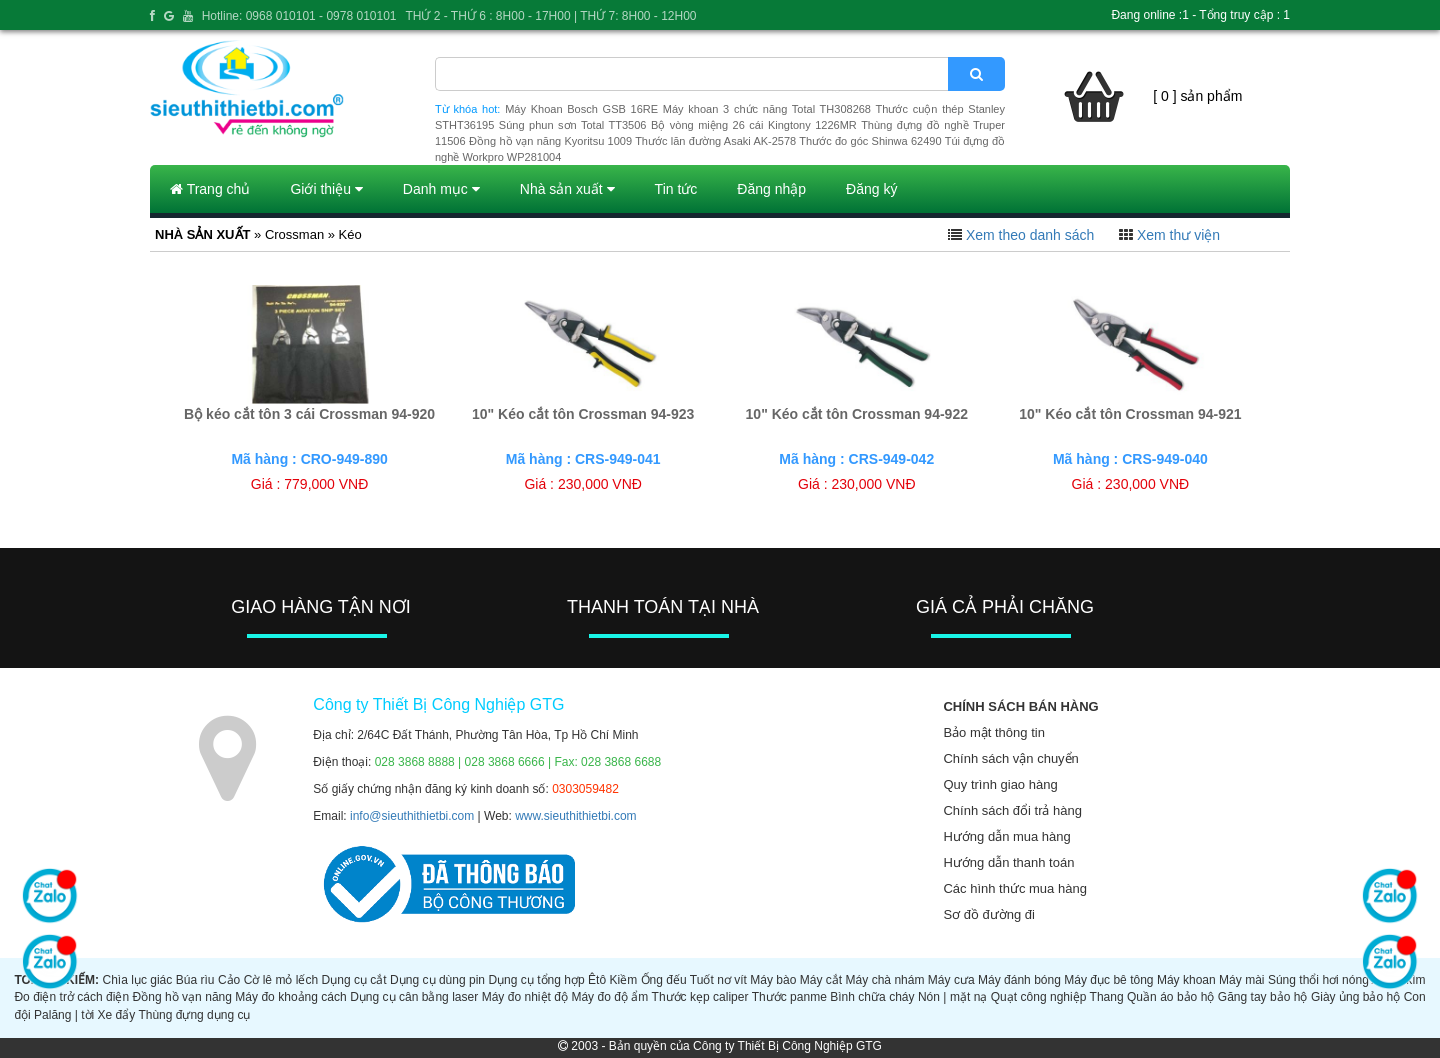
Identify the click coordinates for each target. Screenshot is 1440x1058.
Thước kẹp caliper (700, 997)
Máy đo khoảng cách (290, 997)
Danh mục (441, 189)
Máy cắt (821, 980)
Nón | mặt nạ (952, 997)
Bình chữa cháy (872, 997)
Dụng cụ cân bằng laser (414, 997)
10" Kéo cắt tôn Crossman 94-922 (857, 414)
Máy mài (1241, 980)
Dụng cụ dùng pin (437, 980)
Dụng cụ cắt (354, 980)
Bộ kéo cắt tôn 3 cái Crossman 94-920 (309, 414)
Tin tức (676, 189)
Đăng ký (871, 189)
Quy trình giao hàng (1000, 784)
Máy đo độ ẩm (609, 997)
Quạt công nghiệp (1039, 997)
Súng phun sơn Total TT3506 (573, 125)
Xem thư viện (1178, 235)
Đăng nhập (771, 189)
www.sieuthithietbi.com (575, 816)
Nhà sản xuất (567, 189)
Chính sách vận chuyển (1010, 758)
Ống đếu (664, 980)
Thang (1107, 997)
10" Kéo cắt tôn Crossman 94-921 (1130, 414)
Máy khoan (1186, 980)
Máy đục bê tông (1108, 980)
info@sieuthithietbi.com (412, 816)
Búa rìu (195, 980)
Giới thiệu (326, 189)
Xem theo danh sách (1030, 235)
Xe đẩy (117, 1015)
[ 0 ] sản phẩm (1197, 96)
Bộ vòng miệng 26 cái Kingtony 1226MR (754, 125)
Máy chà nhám (885, 980)
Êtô (597, 980)
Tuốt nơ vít (718, 980)
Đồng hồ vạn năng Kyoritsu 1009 (550, 141)
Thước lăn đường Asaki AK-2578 (715, 141)
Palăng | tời (64, 1015)
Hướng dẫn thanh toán (1008, 862)
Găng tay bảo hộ (1263, 997)
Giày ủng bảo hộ (1355, 997)
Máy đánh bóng (1019, 980)
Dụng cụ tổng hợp (536, 980)
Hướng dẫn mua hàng (1006, 836)
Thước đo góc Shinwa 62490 (870, 141)
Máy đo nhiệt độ (525, 997)
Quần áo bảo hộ (1170, 997)
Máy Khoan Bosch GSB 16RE (581, 109)
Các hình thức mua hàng (1014, 888)
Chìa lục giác (137, 980)
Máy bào (773, 980)
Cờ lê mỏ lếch (281, 980)
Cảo (229, 980)
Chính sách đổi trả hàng (1012, 810)
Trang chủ (210, 189)
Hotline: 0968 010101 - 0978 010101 (299, 16)
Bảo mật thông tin (993, 732)
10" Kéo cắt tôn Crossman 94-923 (583, 414)
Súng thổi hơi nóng (1318, 980)
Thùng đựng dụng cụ (194, 1015)
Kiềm (624, 980)
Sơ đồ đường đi (989, 914)
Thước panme (789, 997)
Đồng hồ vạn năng (182, 997)
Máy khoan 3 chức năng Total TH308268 (767, 109)
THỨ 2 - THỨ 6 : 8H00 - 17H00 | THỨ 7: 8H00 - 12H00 (550, 16)
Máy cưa (951, 980)
